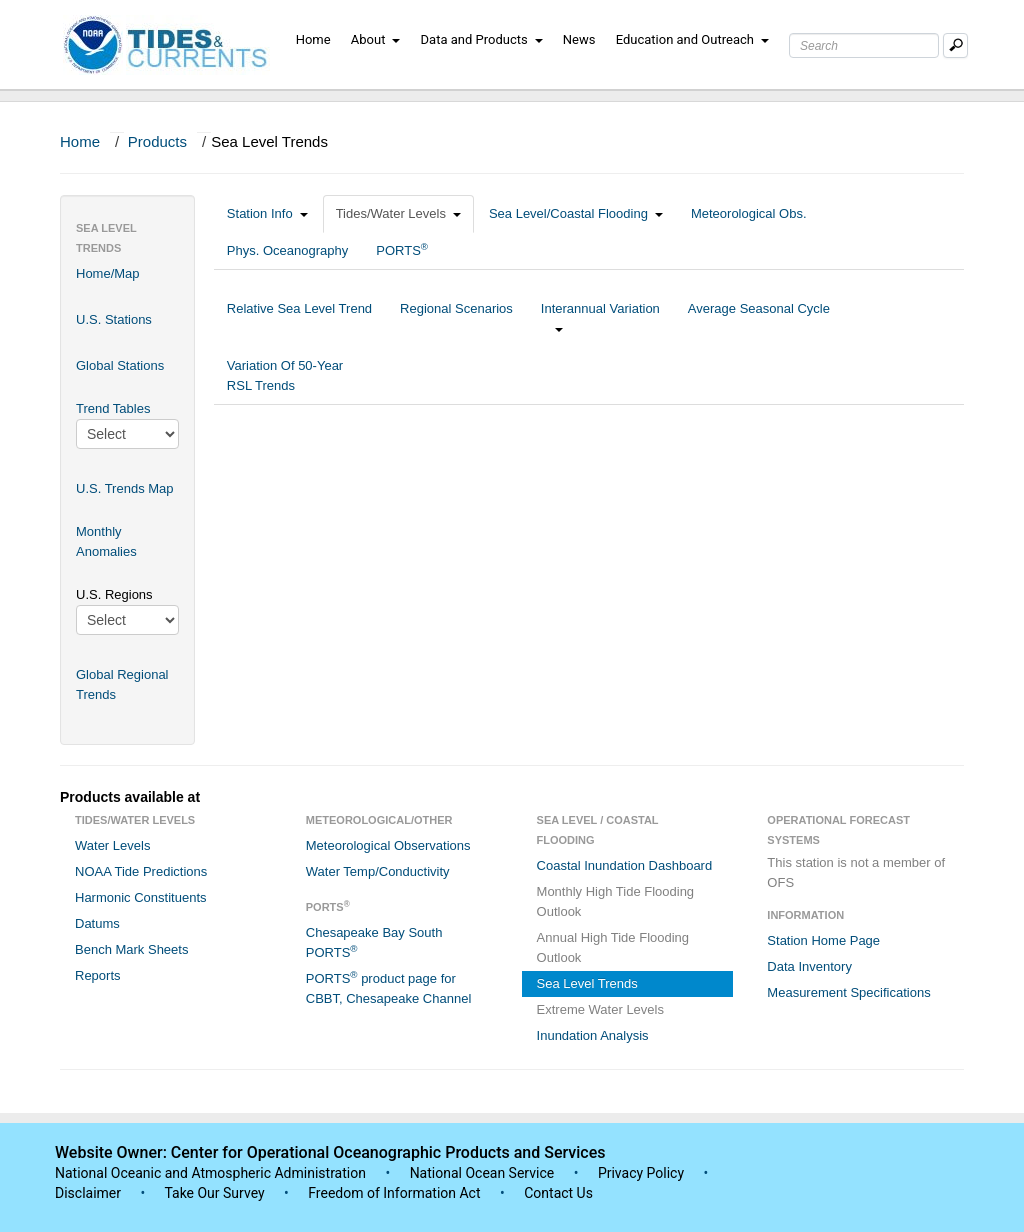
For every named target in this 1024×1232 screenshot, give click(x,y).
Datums (97, 923)
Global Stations (120, 365)
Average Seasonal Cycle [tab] (759, 318)
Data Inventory (809, 966)
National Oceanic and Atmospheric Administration (210, 1173)
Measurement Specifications (848, 992)
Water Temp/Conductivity (378, 871)
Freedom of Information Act (394, 1193)
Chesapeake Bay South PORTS (374, 942)
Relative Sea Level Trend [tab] (299, 318)
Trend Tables (113, 408)
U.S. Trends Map (125, 488)
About (376, 39)
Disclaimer (88, 1193)
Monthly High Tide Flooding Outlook (616, 901)
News (579, 39)
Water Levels (112, 845)
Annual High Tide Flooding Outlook (613, 947)
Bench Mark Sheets (131, 949)
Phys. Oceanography (287, 250)
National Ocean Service (482, 1173)
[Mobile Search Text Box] (955, 45)
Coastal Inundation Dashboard (625, 865)
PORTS (402, 249)
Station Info (267, 213)
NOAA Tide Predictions (141, 871)
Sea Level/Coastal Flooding (576, 213)
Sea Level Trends (587, 983)
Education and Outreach (692, 39)
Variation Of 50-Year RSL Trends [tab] (285, 375)
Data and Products (482, 39)
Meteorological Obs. (749, 213)
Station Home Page (823, 940)
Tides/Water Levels (398, 213)
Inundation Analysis (593, 1035)
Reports (98, 975)
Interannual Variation (600, 318)
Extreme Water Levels (600, 1009)
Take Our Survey (216, 1193)
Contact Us (558, 1193)
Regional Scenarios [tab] (456, 318)
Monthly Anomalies (106, 541)
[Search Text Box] (864, 45)
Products (157, 141)
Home (313, 39)
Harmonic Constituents (141, 897)
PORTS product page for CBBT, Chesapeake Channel (389, 987)
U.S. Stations (114, 319)
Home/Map (108, 273)
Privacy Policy (641, 1173)
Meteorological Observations (388, 845)
